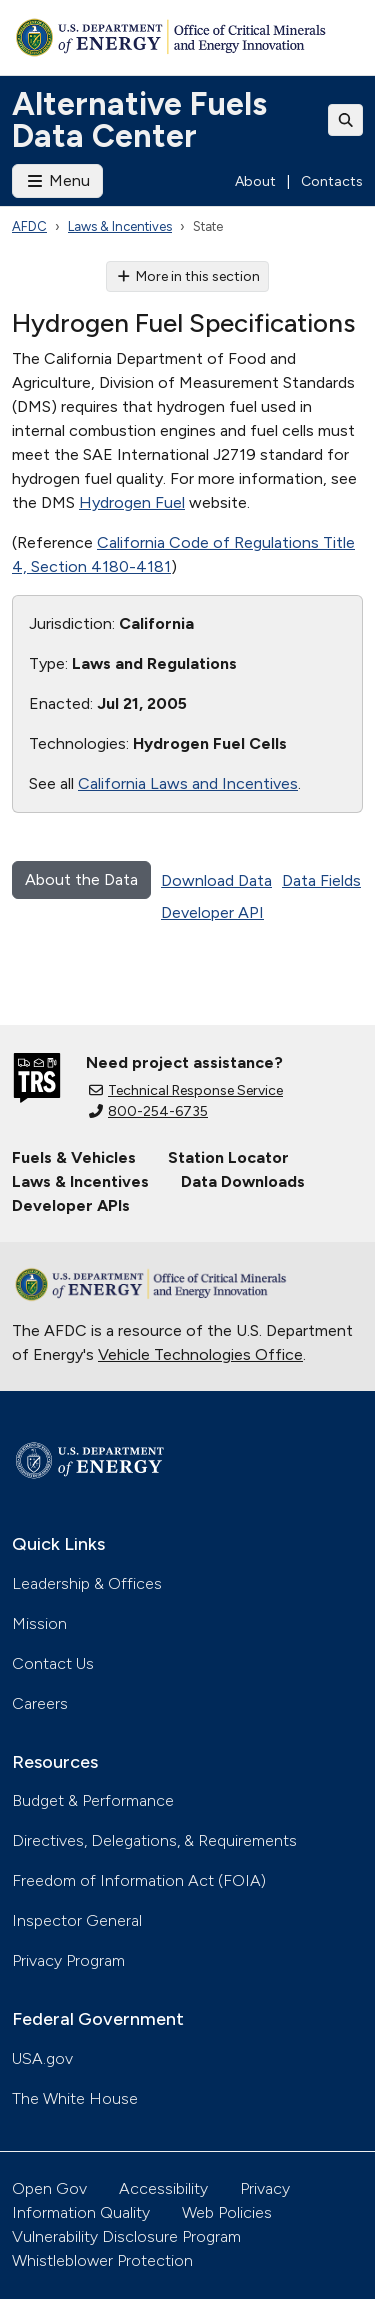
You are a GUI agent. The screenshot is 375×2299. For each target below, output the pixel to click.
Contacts (332, 181)
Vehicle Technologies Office (200, 1354)
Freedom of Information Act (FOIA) (139, 1880)
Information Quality (81, 2212)
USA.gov (42, 2058)
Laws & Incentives (120, 226)
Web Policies (227, 2212)
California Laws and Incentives (188, 783)
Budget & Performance (93, 1800)
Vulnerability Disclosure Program (126, 2236)
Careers (40, 1703)
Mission (39, 1623)
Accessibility (163, 2188)
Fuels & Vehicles (74, 1157)
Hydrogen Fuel (132, 502)
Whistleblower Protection (102, 2260)
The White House (75, 2098)
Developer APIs (71, 1205)
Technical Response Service (186, 1090)
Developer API (212, 912)
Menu (57, 180)
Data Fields (321, 880)
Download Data (216, 880)
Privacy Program (68, 1960)
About (255, 181)
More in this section (187, 276)
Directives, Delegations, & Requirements (154, 1840)
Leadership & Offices (87, 1583)
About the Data (81, 879)
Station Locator (228, 1157)
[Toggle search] (346, 120)
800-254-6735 (148, 1111)
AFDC (29, 226)
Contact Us (53, 1663)
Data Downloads (243, 1181)
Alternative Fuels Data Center (139, 120)
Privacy (265, 2188)
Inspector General (77, 1920)
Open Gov (49, 2188)
